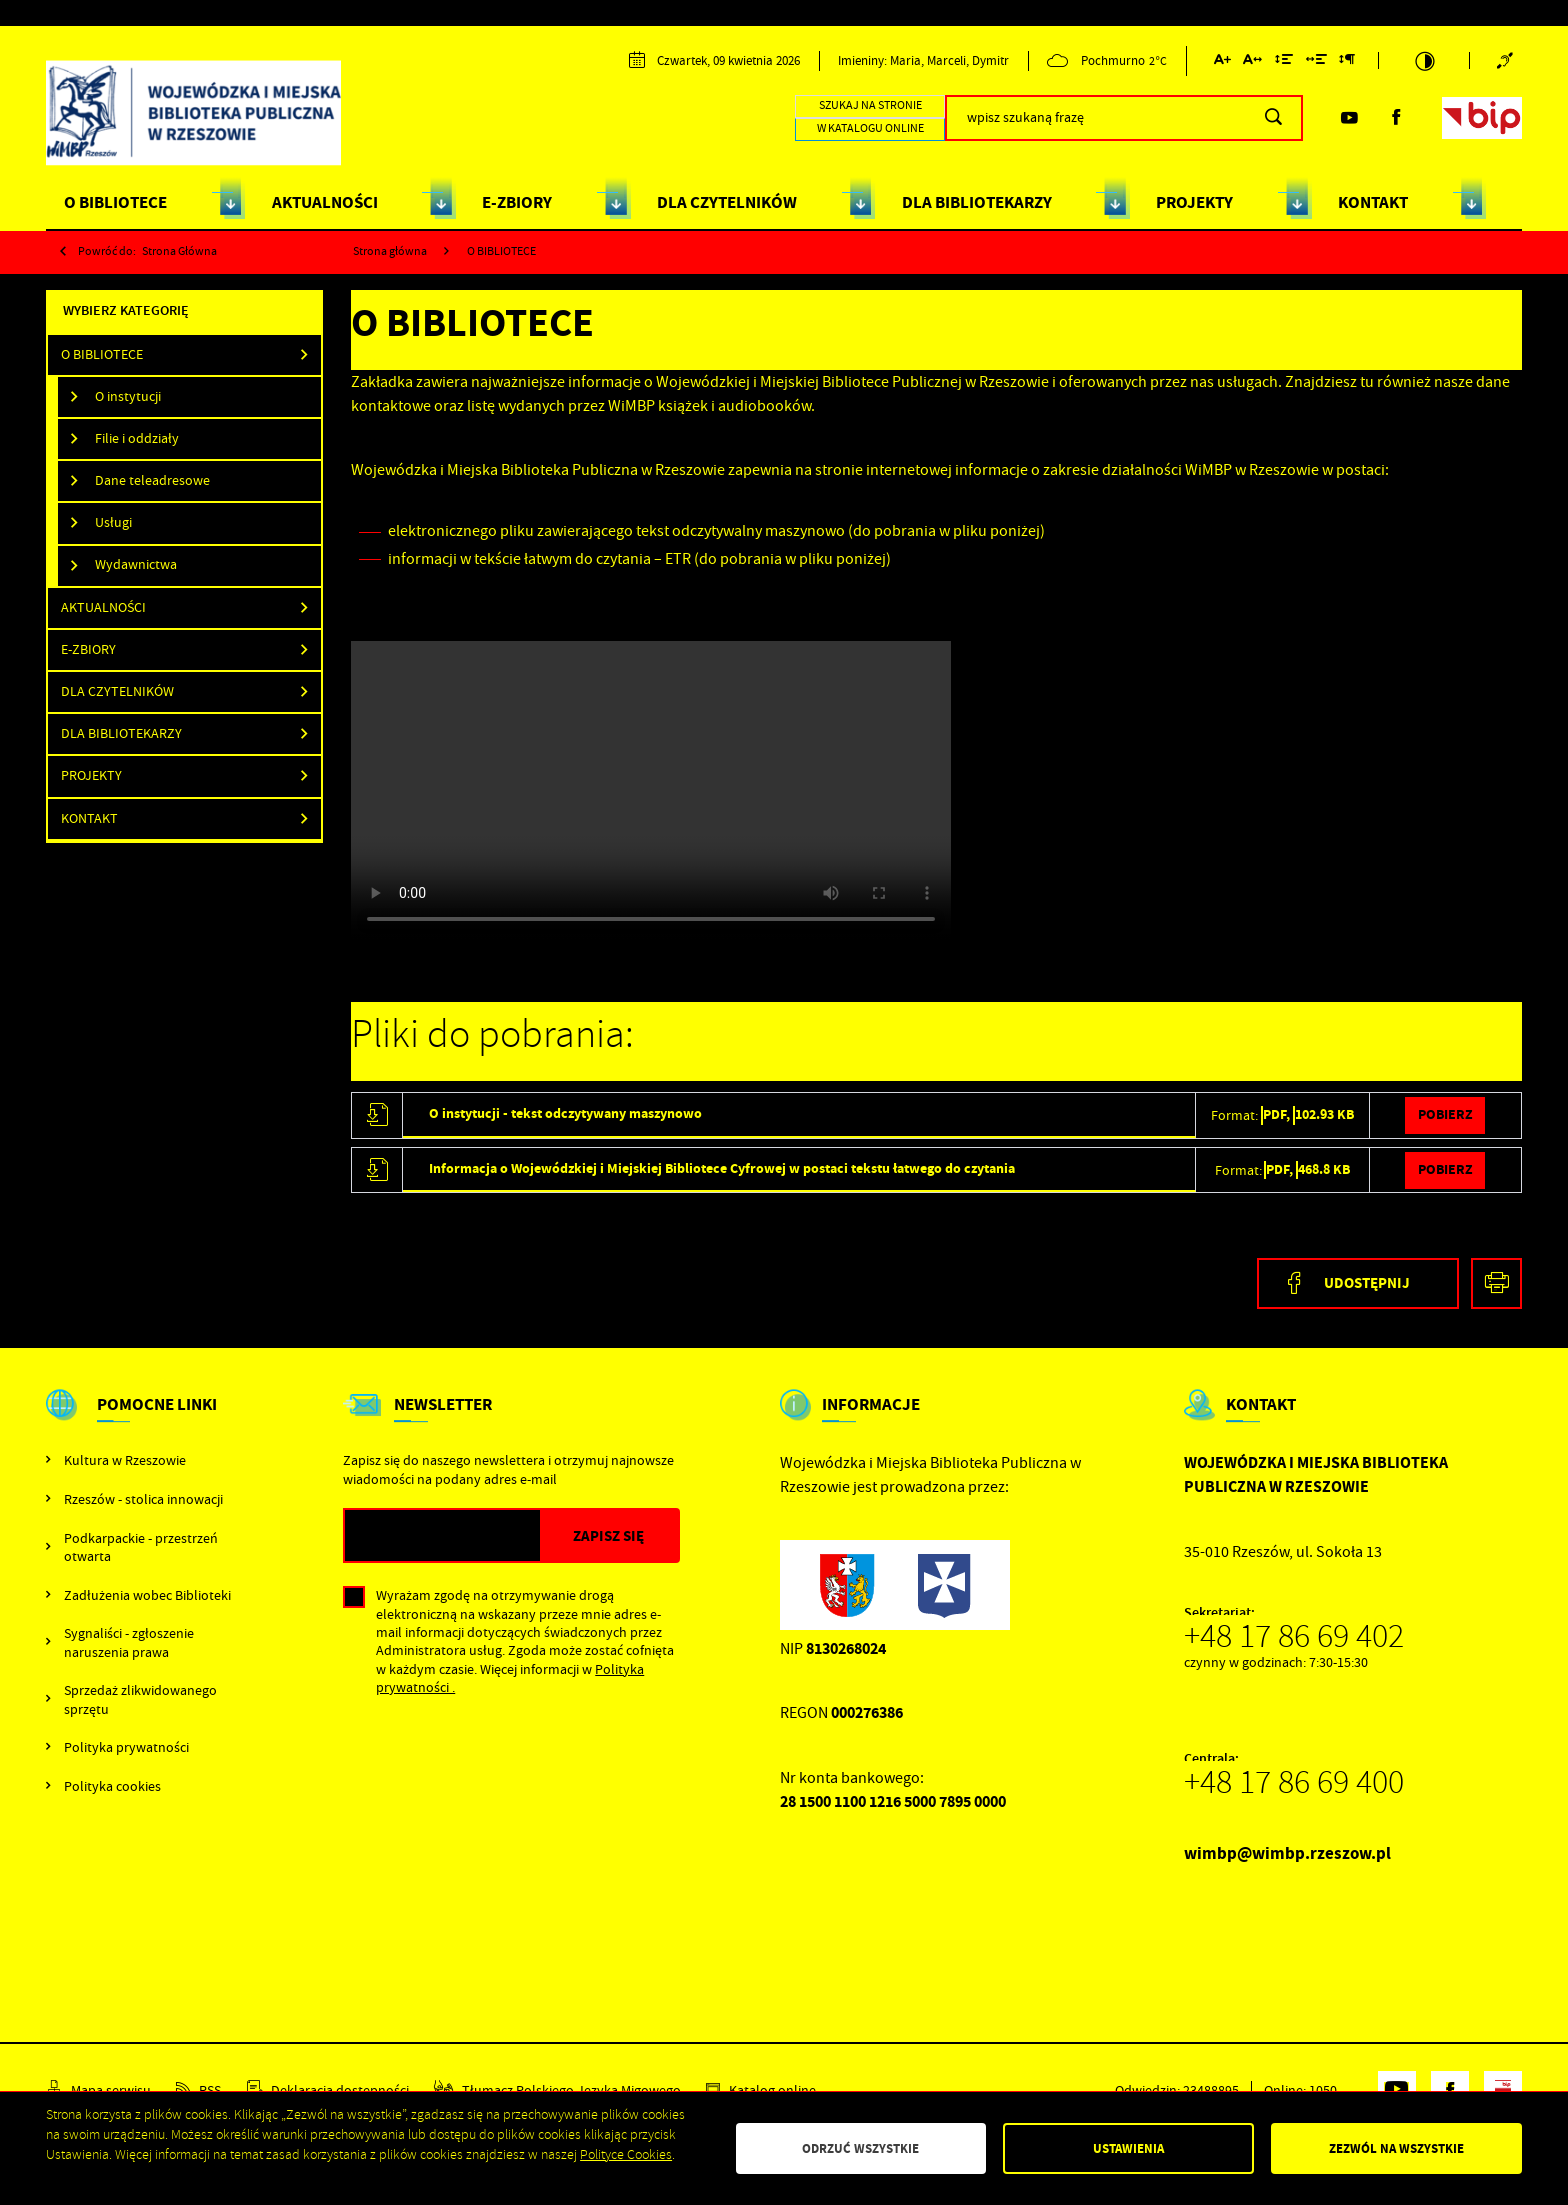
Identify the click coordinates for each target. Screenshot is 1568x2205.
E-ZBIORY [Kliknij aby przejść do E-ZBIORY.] (88, 649)
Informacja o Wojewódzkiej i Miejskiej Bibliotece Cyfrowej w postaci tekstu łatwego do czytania (722, 1168)
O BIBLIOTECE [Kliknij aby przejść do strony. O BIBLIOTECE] (115, 202)
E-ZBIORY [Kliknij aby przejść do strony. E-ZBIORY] (517, 202)
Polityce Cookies (626, 2154)
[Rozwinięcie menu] (144, 1421)
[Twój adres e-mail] (442, 1535)
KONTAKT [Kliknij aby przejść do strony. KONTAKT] (1373, 202)
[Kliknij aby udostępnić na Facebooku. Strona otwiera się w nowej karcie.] (1358, 1283)
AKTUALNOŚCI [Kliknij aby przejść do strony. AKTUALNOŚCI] (325, 202)
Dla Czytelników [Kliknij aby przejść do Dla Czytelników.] (117, 691)
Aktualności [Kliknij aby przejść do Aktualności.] (103, 607)
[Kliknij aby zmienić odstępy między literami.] (1252, 62)
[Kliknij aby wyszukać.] (1273, 118)
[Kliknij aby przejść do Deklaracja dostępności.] (328, 2090)
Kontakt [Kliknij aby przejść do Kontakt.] (89, 818)
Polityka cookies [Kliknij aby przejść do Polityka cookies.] (112, 1786)
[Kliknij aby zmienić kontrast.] (1424, 60)
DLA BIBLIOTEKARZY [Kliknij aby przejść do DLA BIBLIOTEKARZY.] (121, 733)
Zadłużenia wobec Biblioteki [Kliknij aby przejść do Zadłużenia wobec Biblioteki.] (147, 1595)
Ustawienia (1128, 2148)
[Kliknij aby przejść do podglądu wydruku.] (1496, 1283)
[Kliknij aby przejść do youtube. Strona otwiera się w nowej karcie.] (1349, 118)
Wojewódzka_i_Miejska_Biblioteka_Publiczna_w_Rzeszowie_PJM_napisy (651, 791)
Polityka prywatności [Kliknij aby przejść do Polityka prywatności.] (126, 1747)
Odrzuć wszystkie (860, 2148)
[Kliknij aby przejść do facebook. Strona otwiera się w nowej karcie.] (1396, 118)
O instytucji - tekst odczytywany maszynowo (565, 1113)
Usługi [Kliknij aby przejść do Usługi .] (113, 522)
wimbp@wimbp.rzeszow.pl (1287, 1853)
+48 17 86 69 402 (1294, 1636)
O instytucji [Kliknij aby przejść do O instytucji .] (128, 396)
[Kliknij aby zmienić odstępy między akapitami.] (1347, 62)
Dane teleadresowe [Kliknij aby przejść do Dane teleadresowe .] (152, 480)
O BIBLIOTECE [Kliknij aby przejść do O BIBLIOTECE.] (102, 354)
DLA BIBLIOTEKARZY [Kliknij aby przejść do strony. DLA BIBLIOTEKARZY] (977, 202)
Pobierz (1445, 1114)
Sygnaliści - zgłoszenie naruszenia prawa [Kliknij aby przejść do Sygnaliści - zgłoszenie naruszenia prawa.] (129, 1642)
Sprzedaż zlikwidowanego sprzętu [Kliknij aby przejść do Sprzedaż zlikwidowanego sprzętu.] (140, 1699)
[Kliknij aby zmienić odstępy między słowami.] (1316, 62)
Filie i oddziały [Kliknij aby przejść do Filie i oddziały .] (137, 438)
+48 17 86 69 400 (1294, 1782)
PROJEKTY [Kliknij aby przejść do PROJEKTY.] (91, 775)
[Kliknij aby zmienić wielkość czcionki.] (1222, 62)
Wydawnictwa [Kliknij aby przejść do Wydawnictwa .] (136, 564)
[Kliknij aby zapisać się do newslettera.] (609, 1535)
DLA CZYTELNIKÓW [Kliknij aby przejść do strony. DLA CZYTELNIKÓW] (727, 202)
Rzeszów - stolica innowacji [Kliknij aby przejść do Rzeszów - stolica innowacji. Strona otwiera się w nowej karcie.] (143, 1499)
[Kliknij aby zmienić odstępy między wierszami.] (1284, 62)
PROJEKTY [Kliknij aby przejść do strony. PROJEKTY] (1194, 202)
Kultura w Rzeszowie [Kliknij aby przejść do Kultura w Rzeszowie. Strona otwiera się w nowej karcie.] (125, 1460)
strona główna (179, 251)
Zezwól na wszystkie (1396, 2148)
